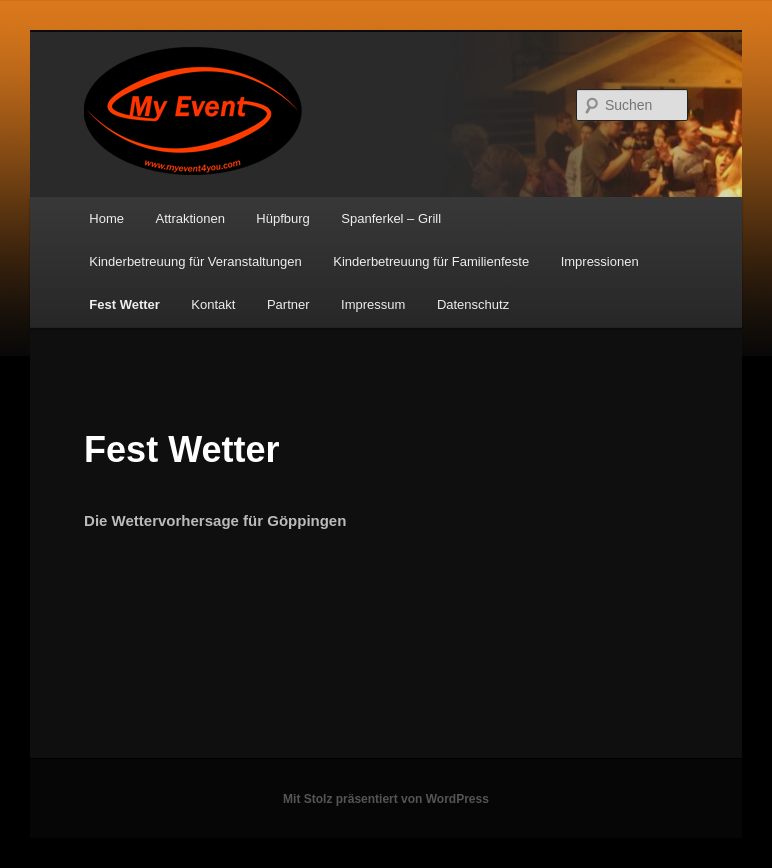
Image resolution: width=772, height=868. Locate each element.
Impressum (373, 304)
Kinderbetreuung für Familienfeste (431, 261)
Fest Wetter (124, 304)
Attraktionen (189, 218)
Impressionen (600, 261)
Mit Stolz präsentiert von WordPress (386, 799)
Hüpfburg (282, 218)
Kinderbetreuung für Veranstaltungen (195, 261)
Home (106, 218)
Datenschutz (473, 304)
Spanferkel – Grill (391, 218)
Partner (288, 304)
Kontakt (213, 304)
